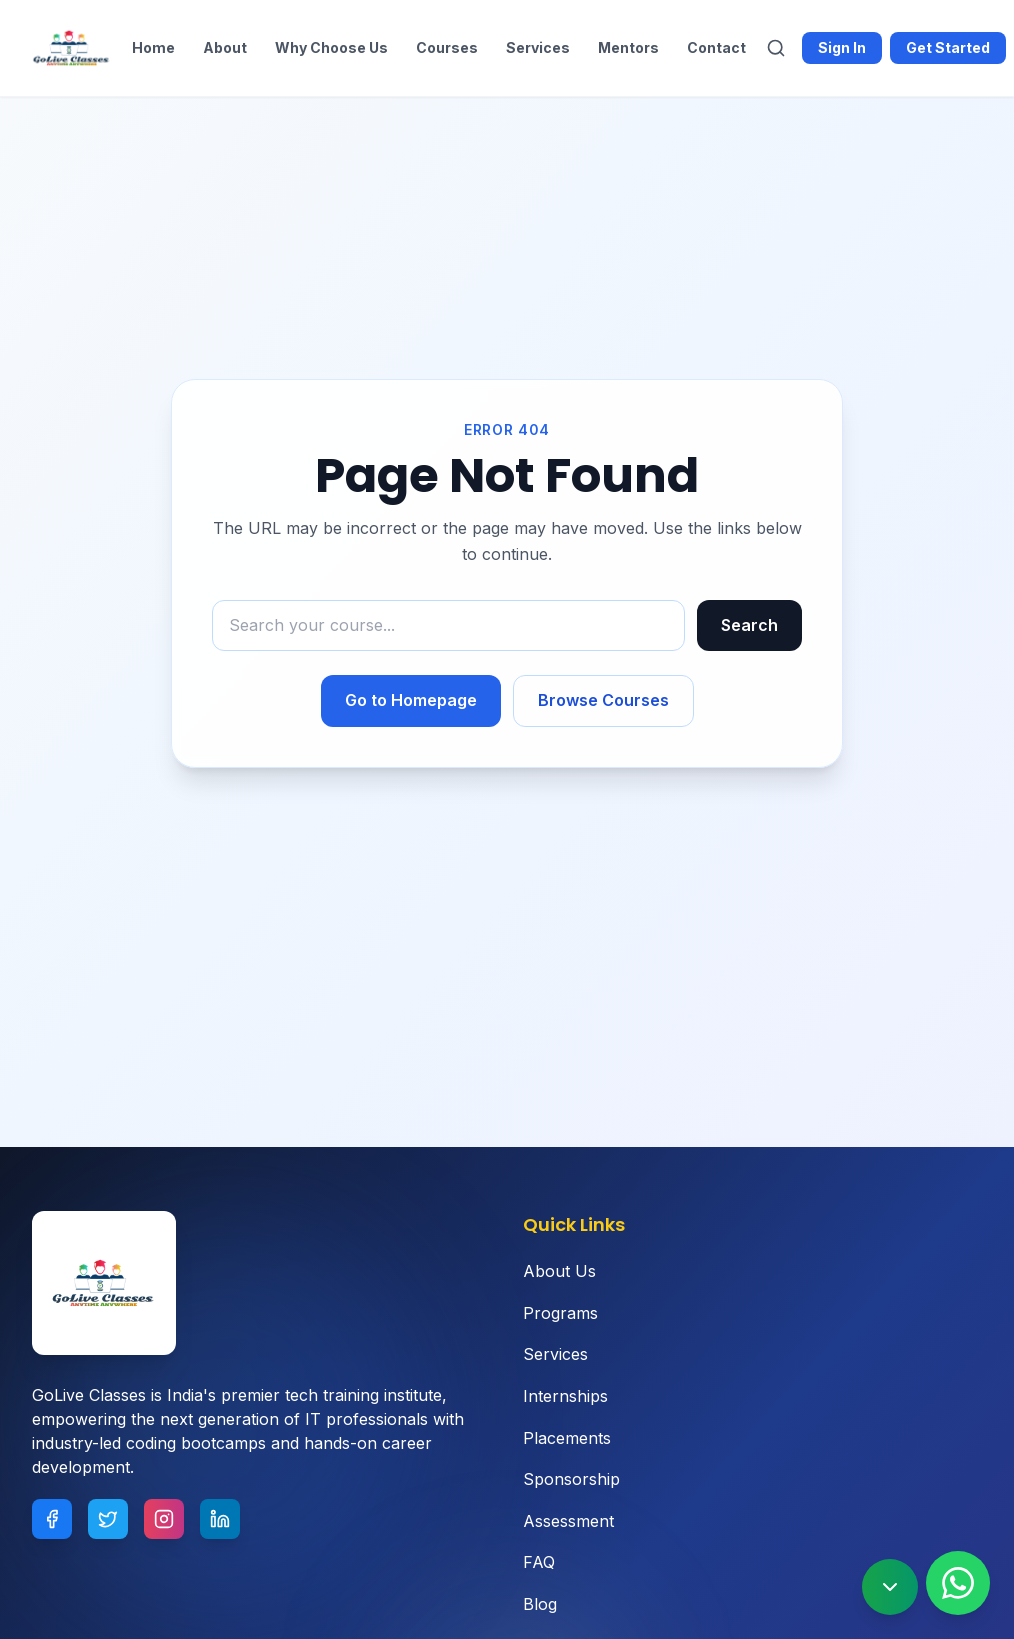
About (225, 47)
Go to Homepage (411, 700)
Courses (447, 47)
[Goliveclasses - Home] (72, 48)
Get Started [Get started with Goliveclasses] (948, 47)
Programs (560, 1313)
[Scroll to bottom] (890, 1587)
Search (749, 625)
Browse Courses (603, 700)
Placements (567, 1438)
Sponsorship (571, 1479)
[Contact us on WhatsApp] (958, 1583)
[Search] (776, 48)
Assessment (568, 1521)
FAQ (539, 1562)
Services (538, 47)
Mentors (628, 47)
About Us (559, 1271)
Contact (716, 47)
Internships (565, 1396)
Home (153, 47)
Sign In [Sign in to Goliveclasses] (842, 47)
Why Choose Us (331, 47)
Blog (540, 1604)
